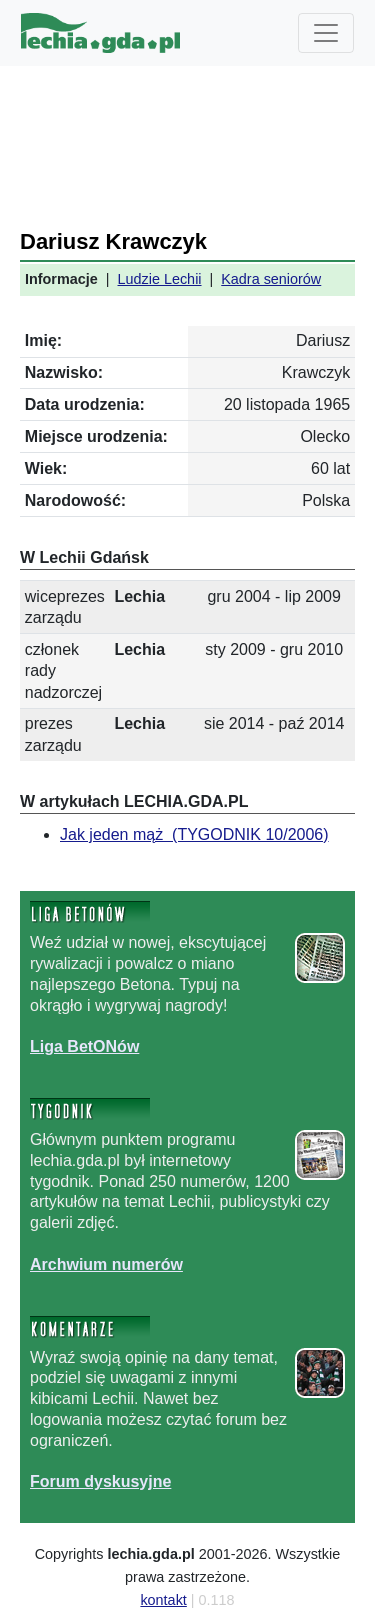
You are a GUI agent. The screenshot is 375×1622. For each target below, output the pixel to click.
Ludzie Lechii (160, 279)
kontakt (163, 1600)
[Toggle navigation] (326, 33)
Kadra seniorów (271, 279)
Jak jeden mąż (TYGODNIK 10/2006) (194, 834)
